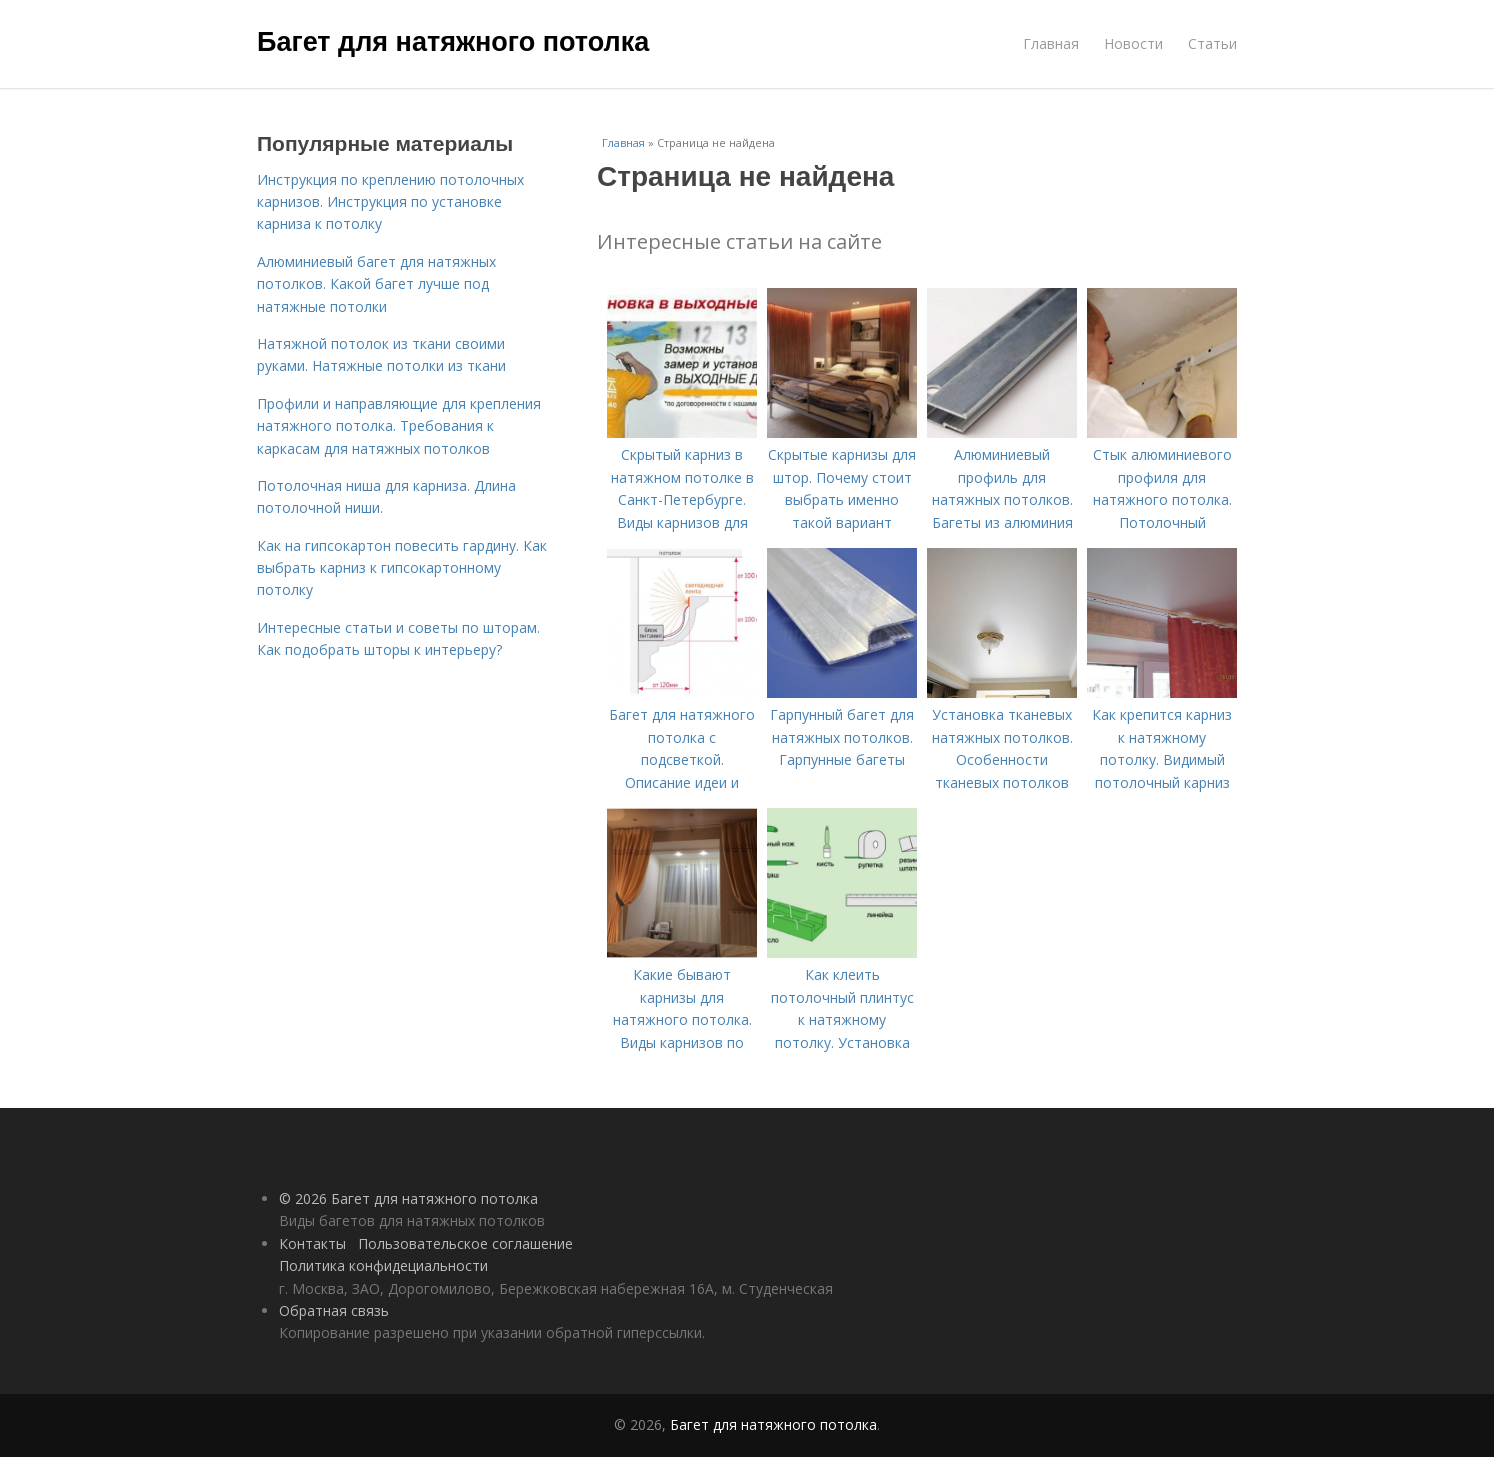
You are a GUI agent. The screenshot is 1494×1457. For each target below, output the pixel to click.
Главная (1051, 43)
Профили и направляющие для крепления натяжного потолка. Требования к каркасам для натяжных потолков (399, 426)
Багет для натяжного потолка (453, 42)
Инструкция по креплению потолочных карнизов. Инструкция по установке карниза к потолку (390, 202)
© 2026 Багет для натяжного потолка (408, 1198)
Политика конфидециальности (383, 1265)
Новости (1133, 43)
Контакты (312, 1243)
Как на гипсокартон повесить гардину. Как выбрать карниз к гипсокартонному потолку (402, 568)
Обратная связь (334, 1310)
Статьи (1212, 43)
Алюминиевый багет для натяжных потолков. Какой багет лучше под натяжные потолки (376, 284)
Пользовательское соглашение (465, 1243)
